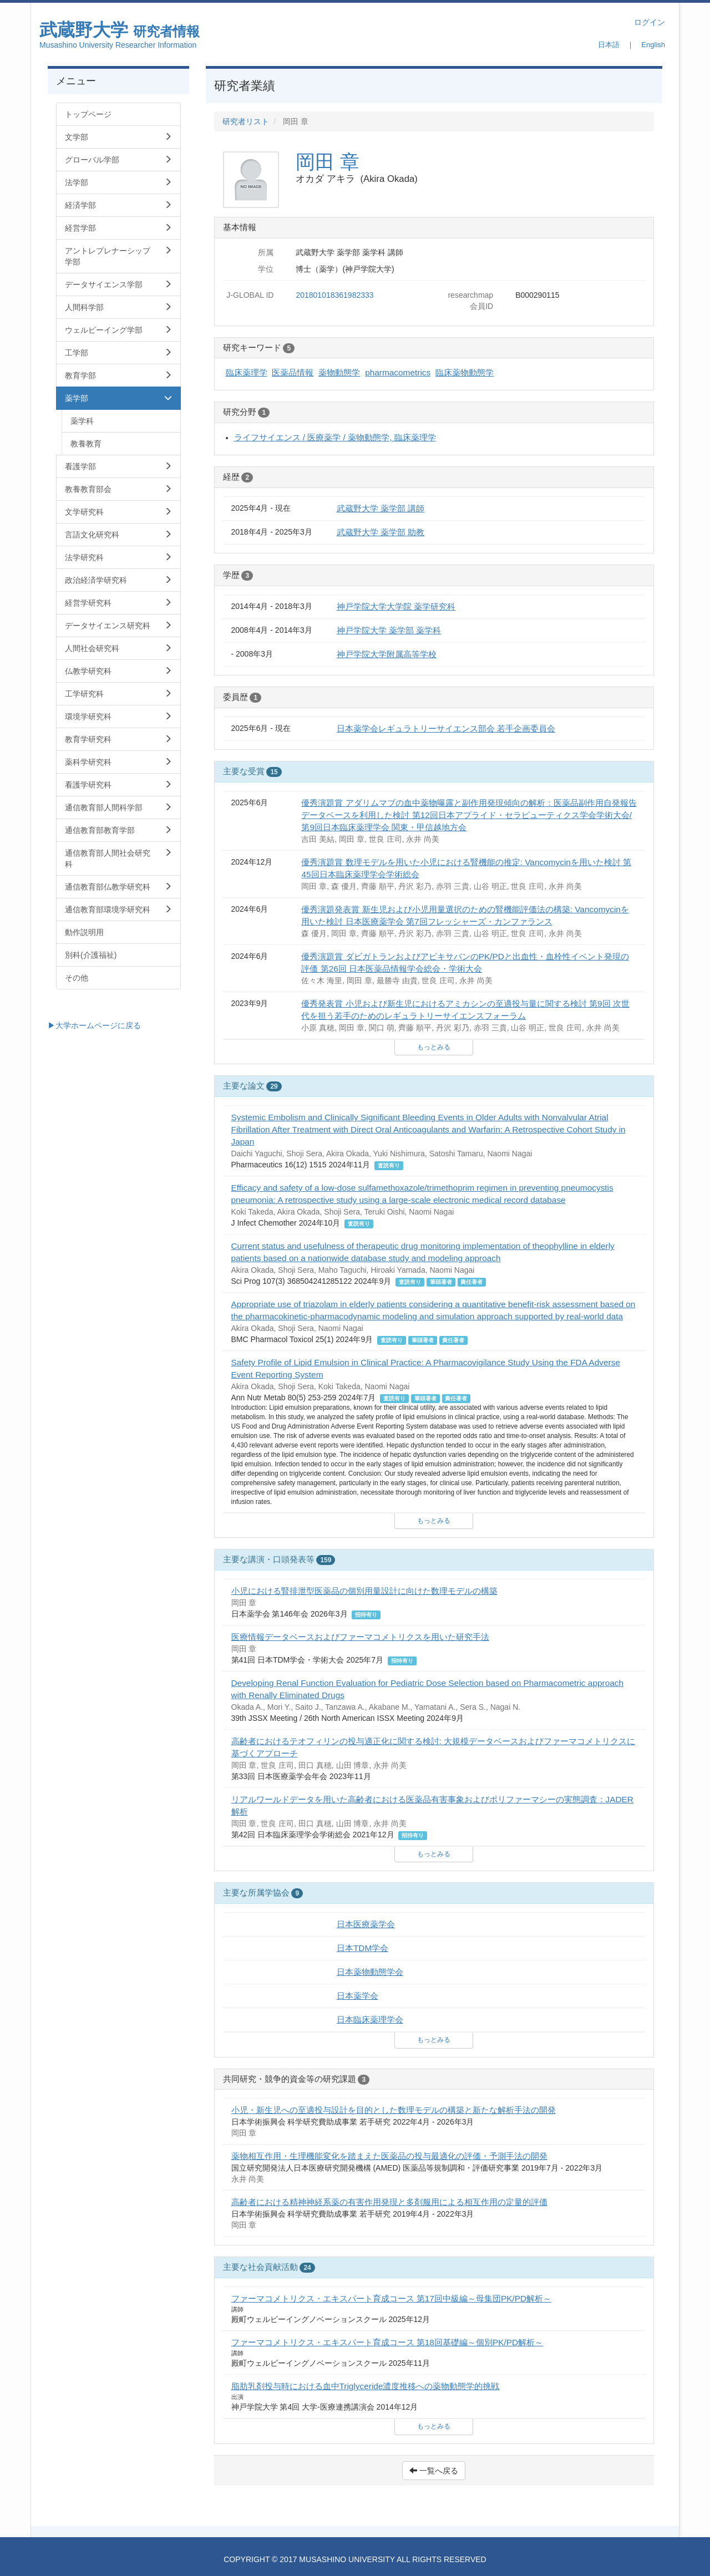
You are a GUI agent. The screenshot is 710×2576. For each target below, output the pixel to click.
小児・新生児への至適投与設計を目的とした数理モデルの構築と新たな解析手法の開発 (393, 2110)
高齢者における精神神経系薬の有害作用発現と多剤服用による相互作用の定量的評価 (389, 2202)
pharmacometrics (397, 372)
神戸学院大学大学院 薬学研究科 (396, 606)
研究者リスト (245, 121)
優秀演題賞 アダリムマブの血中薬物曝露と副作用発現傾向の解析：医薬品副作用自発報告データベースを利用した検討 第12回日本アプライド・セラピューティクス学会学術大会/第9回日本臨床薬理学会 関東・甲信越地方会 (468, 815)
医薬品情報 (292, 372)
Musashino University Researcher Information (117, 44)
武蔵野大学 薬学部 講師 (381, 508)
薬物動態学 (339, 372)
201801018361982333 (334, 295)
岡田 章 (327, 161)
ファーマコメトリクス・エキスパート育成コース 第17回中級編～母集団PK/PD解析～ (391, 2298)
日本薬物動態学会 (370, 1972)
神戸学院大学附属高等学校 (387, 654)
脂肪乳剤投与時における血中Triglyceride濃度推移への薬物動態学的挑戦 (365, 2386)
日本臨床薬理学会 (370, 2019)
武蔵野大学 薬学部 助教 (381, 532)
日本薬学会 (357, 1995)
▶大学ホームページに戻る (94, 1025)
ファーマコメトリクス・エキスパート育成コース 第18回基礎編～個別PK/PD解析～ (387, 2342)
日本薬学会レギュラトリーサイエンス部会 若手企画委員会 (446, 728)
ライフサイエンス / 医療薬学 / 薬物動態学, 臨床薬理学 (335, 437)
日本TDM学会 (362, 1948)
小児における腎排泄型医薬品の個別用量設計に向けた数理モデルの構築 (364, 1591)
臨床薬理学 (246, 372)
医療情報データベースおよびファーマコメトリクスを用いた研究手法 (360, 1637)
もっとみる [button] (433, 1047)
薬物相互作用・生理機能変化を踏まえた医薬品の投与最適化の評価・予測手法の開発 (389, 2156)
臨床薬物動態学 (464, 372)
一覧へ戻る (433, 2470)
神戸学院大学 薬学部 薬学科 (389, 630)
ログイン (649, 22)
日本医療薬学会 (366, 1924)
